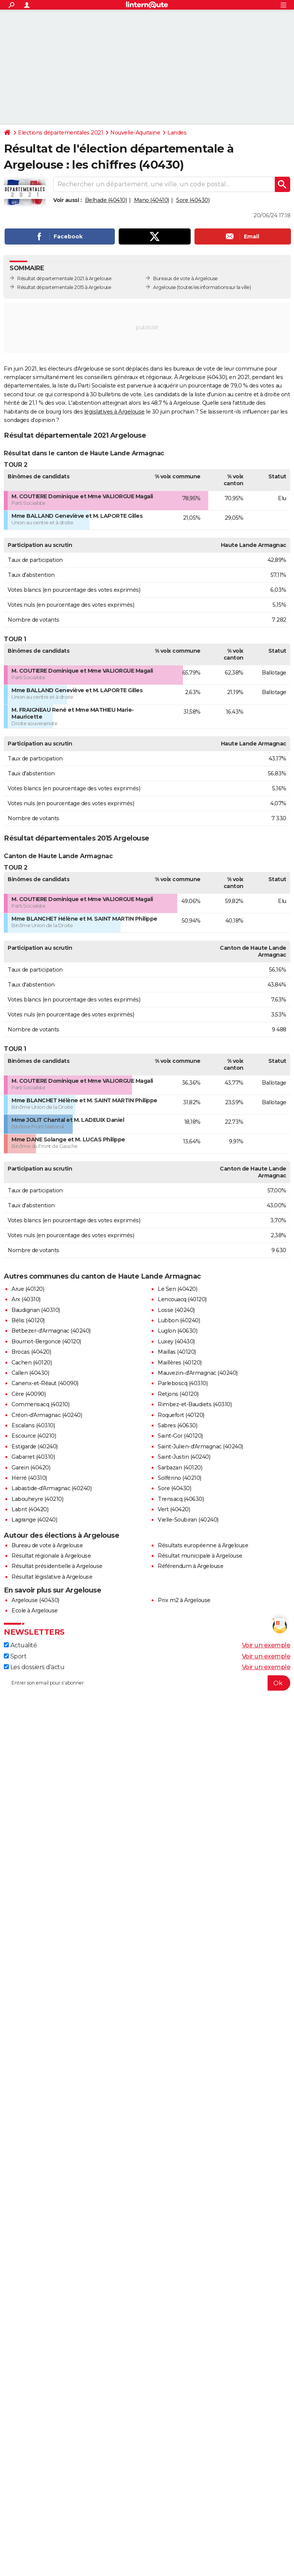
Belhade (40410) (106, 200)
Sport (15, 1656)
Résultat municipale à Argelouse (200, 1555)
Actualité (20, 1645)
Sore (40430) (192, 200)
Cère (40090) (28, 1394)
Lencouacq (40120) (182, 1299)
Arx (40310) (26, 1299)
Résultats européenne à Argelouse (203, 1545)
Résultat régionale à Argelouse (51, 1555)
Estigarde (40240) (34, 1446)
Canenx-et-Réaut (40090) (44, 1383)
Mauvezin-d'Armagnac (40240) (198, 1372)
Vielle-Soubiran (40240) (188, 1519)
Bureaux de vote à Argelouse (185, 278)
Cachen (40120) (31, 1362)
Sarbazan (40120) (180, 1467)
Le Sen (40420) (177, 1289)
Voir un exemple (266, 1645)
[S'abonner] (147, 1683)
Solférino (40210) (179, 1477)
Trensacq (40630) (181, 1499)
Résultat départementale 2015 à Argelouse (64, 287)
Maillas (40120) (177, 1351)
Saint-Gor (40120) (180, 1435)
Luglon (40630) (177, 1330)
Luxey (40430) (176, 1341)
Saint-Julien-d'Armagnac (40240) (200, 1446)
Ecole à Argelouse (34, 1610)
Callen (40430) (30, 1372)
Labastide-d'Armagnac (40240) (51, 1488)
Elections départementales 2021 (60, 132)
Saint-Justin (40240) (184, 1456)
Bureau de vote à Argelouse (47, 1545)
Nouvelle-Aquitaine (135, 132)
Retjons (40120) (178, 1394)
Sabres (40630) (177, 1425)
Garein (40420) (30, 1467)
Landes (176, 132)
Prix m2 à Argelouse (184, 1600)
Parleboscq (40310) (182, 1383)
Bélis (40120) (28, 1320)
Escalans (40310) (33, 1425)
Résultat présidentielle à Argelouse (57, 1566)
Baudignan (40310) (35, 1310)
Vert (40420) (174, 1509)
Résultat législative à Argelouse (51, 1576)
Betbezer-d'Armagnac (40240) (51, 1330)
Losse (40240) (176, 1310)
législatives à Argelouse (114, 411)
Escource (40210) (33, 1435)
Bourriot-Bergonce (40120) (46, 1341)
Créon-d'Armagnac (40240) (46, 1415)
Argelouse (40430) (35, 1600)
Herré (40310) (29, 1477)
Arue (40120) (27, 1289)
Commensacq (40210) (40, 1404)
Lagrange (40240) (34, 1519)
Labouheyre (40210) (37, 1499)
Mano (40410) (151, 200)
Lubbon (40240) (179, 1320)
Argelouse (164, 287)
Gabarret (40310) (33, 1456)
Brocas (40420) (31, 1351)
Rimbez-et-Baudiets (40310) (195, 1404)
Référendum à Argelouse (190, 1566)
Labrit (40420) (29, 1509)
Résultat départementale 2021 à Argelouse (64, 278)
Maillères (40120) (180, 1362)
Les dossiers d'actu (34, 1667)
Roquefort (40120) (181, 1415)
